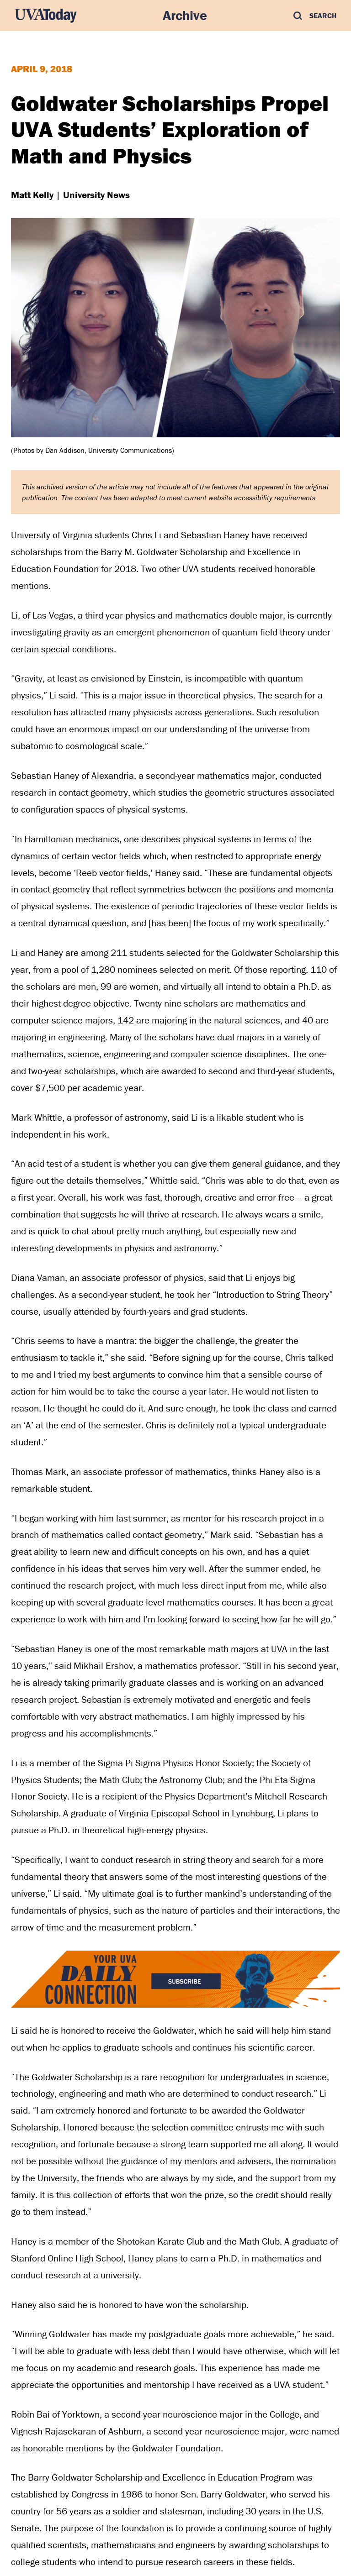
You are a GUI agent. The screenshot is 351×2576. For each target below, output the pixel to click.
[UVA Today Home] (46, 15)
